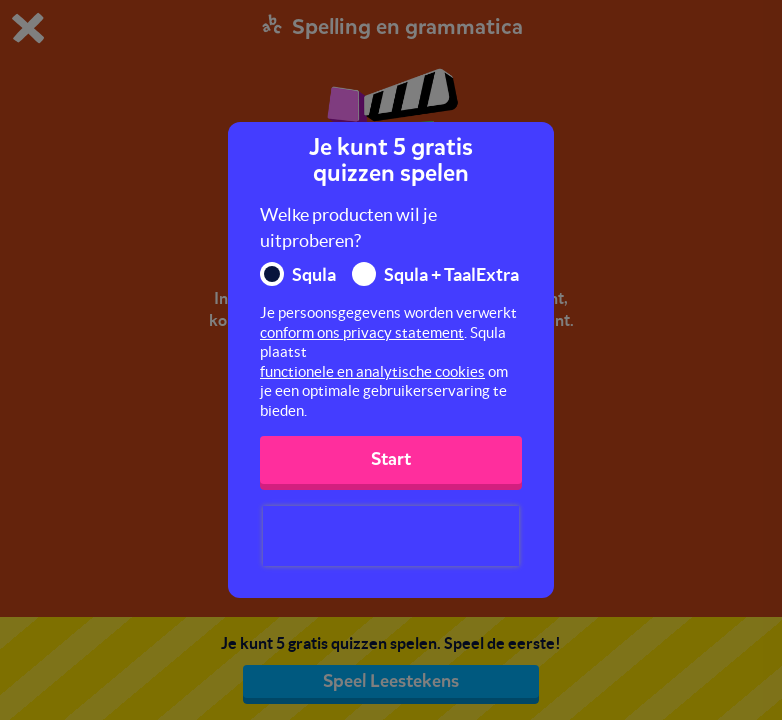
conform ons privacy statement (362, 332)
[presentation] (391, 536)
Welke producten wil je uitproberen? (348, 227)
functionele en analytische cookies (372, 371)
